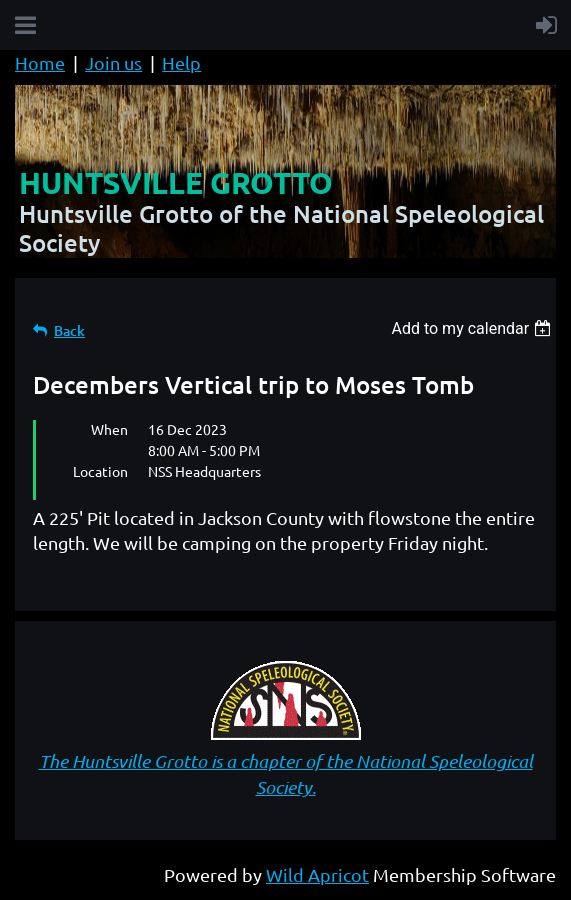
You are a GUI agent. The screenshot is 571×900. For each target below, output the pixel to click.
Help (181, 62)
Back (69, 330)
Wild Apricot (317, 874)
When (109, 429)
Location (100, 471)
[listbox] (473, 328)
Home (40, 62)
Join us (113, 62)
